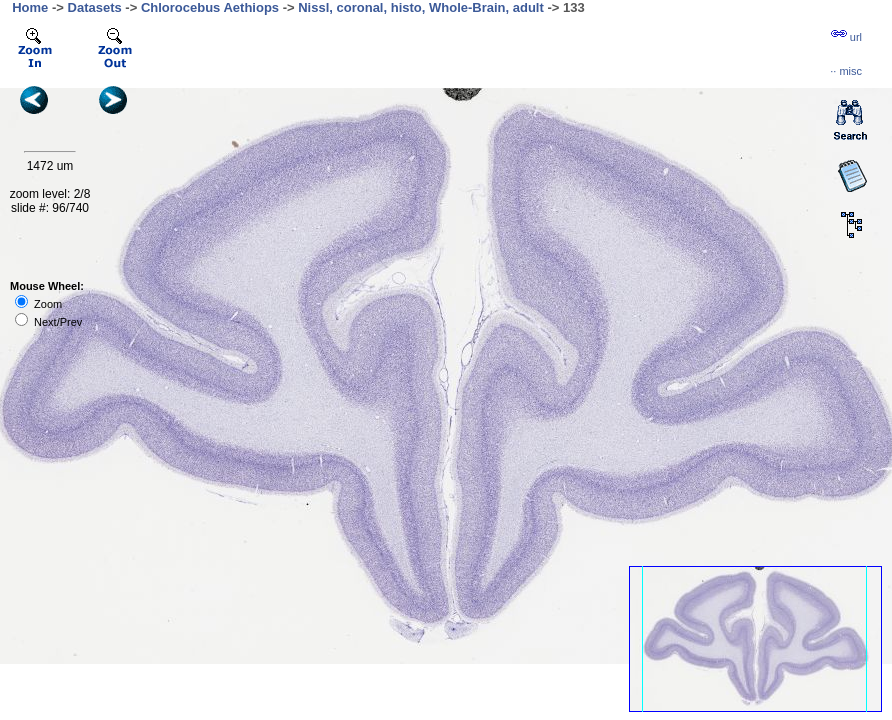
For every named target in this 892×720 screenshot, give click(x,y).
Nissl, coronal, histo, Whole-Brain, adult (421, 7)
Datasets (95, 7)
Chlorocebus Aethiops (210, 7)
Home (30, 7)
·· (846, 71)
